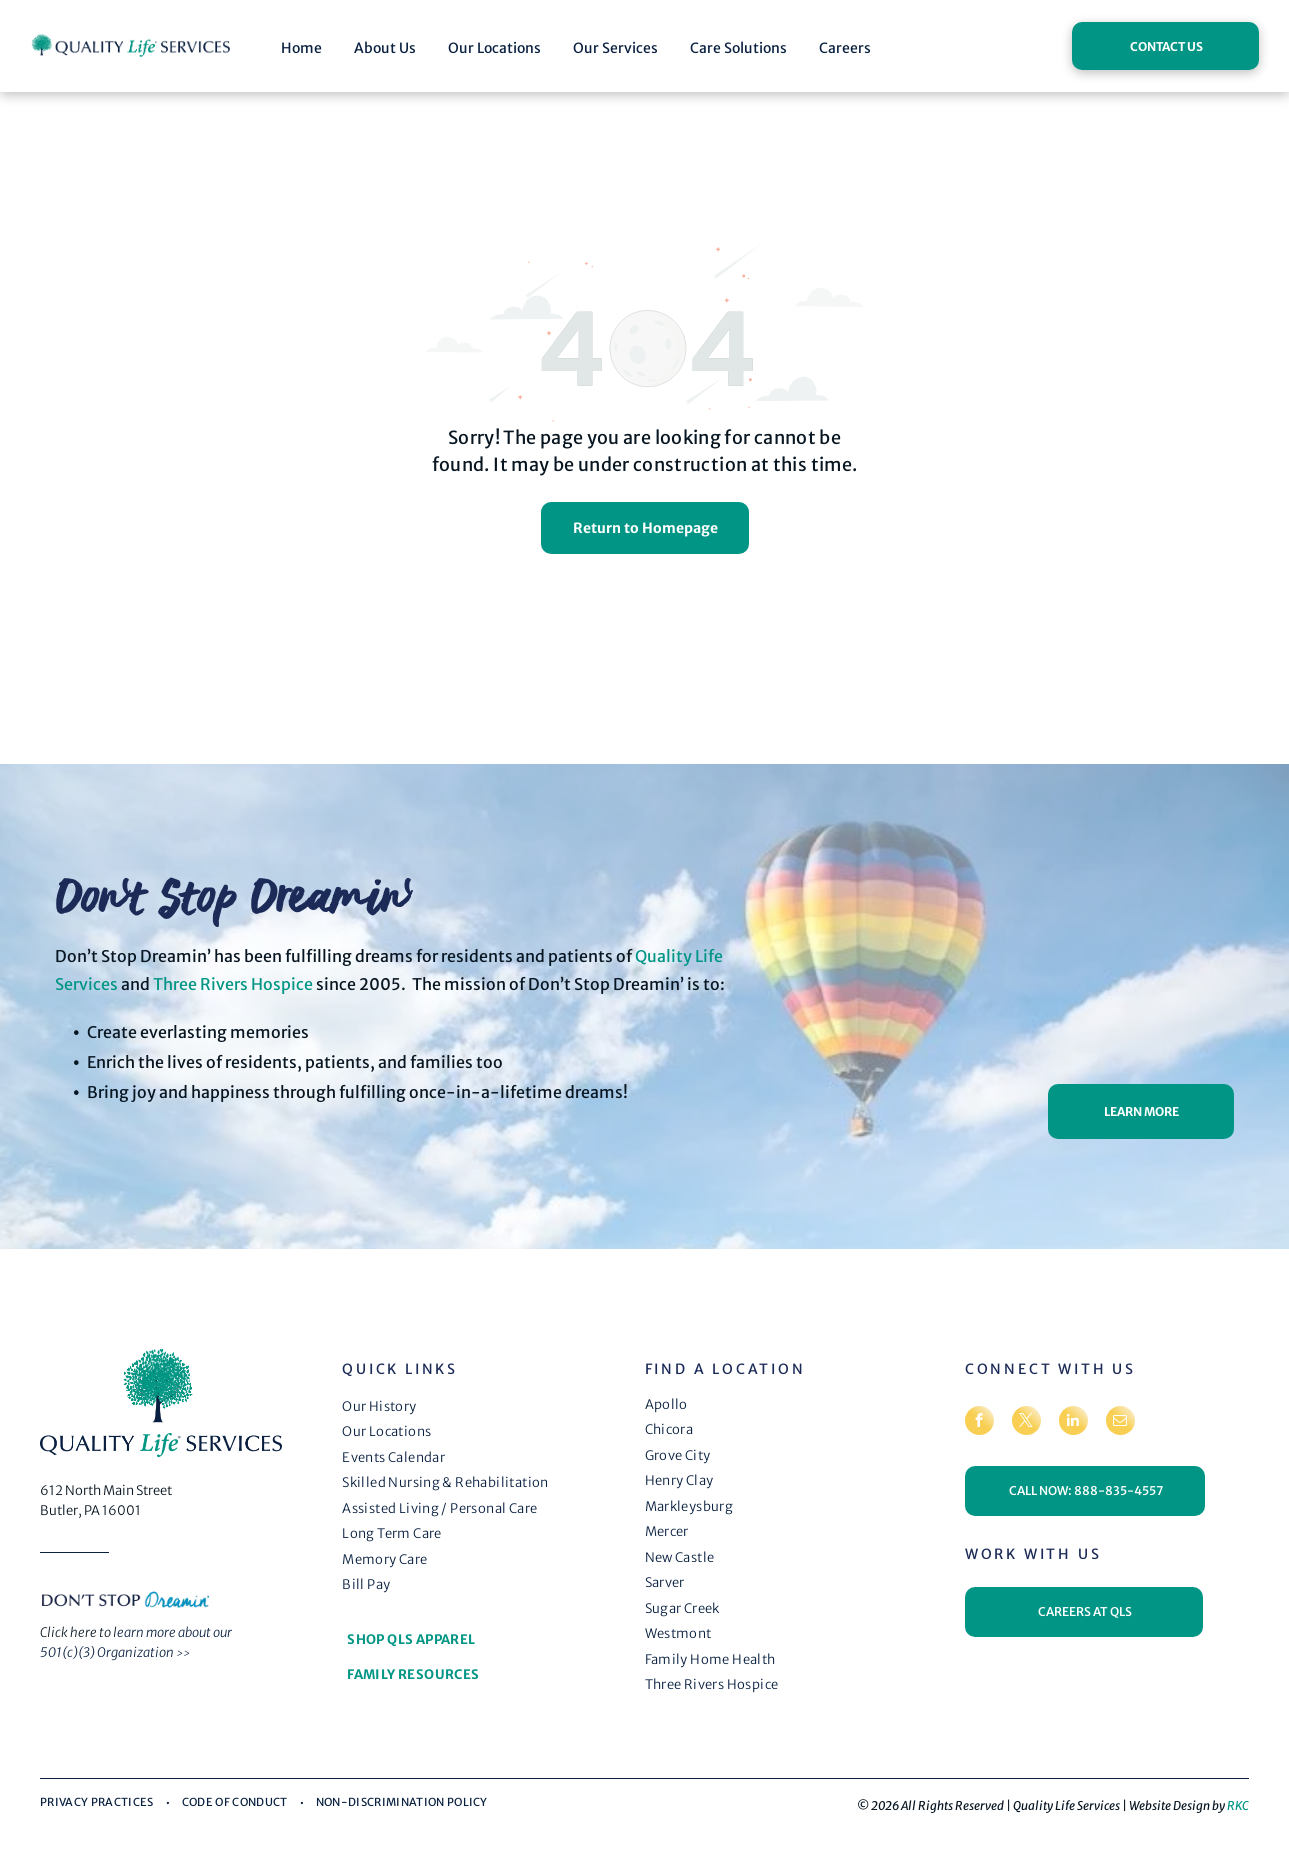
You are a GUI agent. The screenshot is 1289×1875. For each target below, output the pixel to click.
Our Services (615, 48)
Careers (845, 48)
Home (301, 48)
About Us (385, 48)
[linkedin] (1073, 1423)
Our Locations (494, 48)
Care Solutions (738, 48)
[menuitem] (481, 1407)
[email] (1120, 1423)
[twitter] (1026, 1423)
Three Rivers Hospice (233, 984)
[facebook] (979, 1423)
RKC (1238, 1805)
